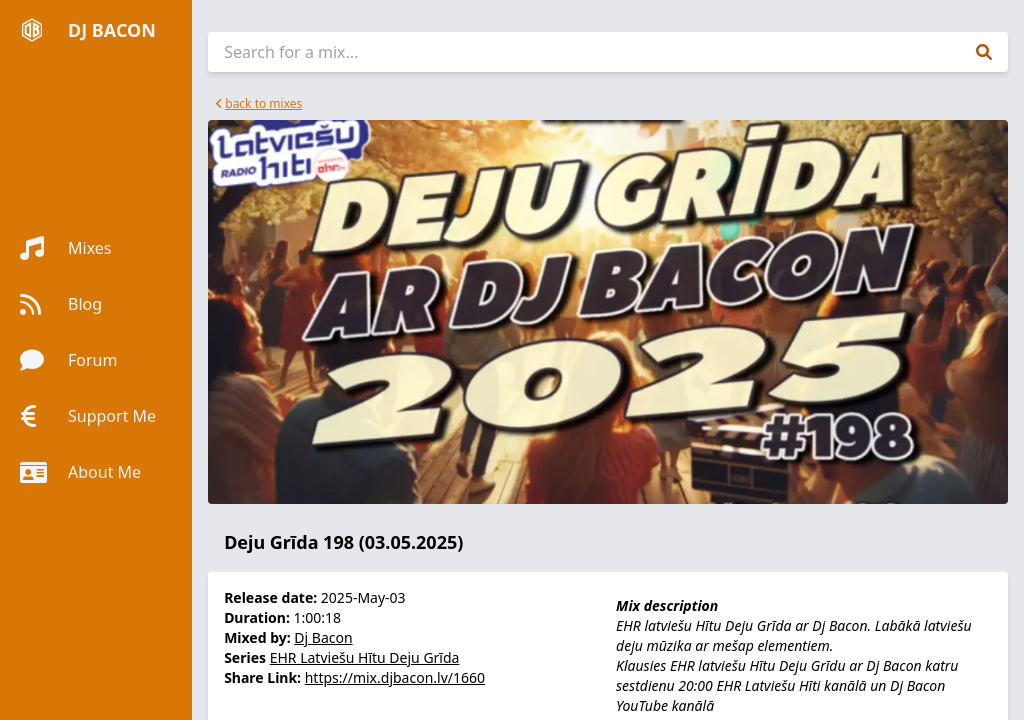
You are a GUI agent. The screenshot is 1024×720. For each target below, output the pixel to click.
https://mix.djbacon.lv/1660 (395, 677)
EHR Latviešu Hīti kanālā (791, 685)
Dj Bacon (323, 637)
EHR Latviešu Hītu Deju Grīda (365, 657)
